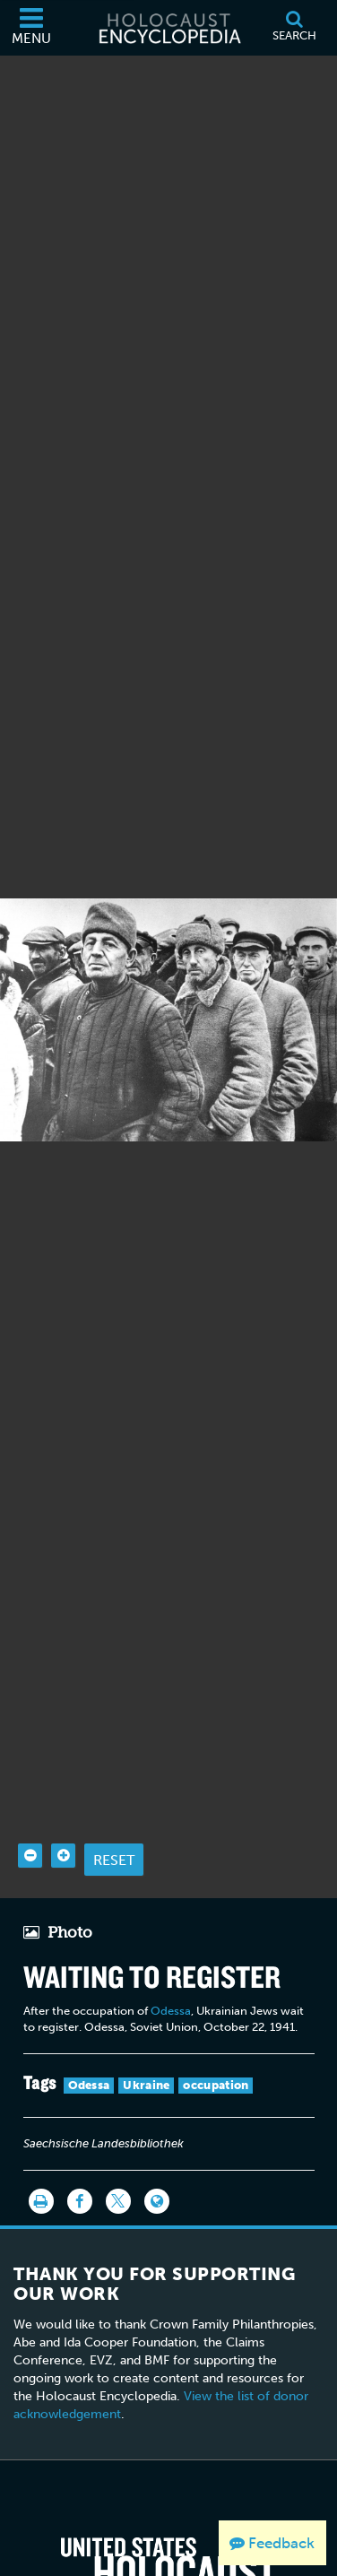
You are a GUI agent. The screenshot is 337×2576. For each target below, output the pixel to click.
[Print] (41, 2168)
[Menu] (31, 28)
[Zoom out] (30, 1823)
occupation (215, 2053)
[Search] (294, 28)
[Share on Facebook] (79, 2168)
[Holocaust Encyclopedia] (168, 28)
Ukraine (146, 2053)
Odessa (171, 1978)
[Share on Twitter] (118, 2168)
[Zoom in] (63, 1823)
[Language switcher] (156, 2168)
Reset (113, 1826)
